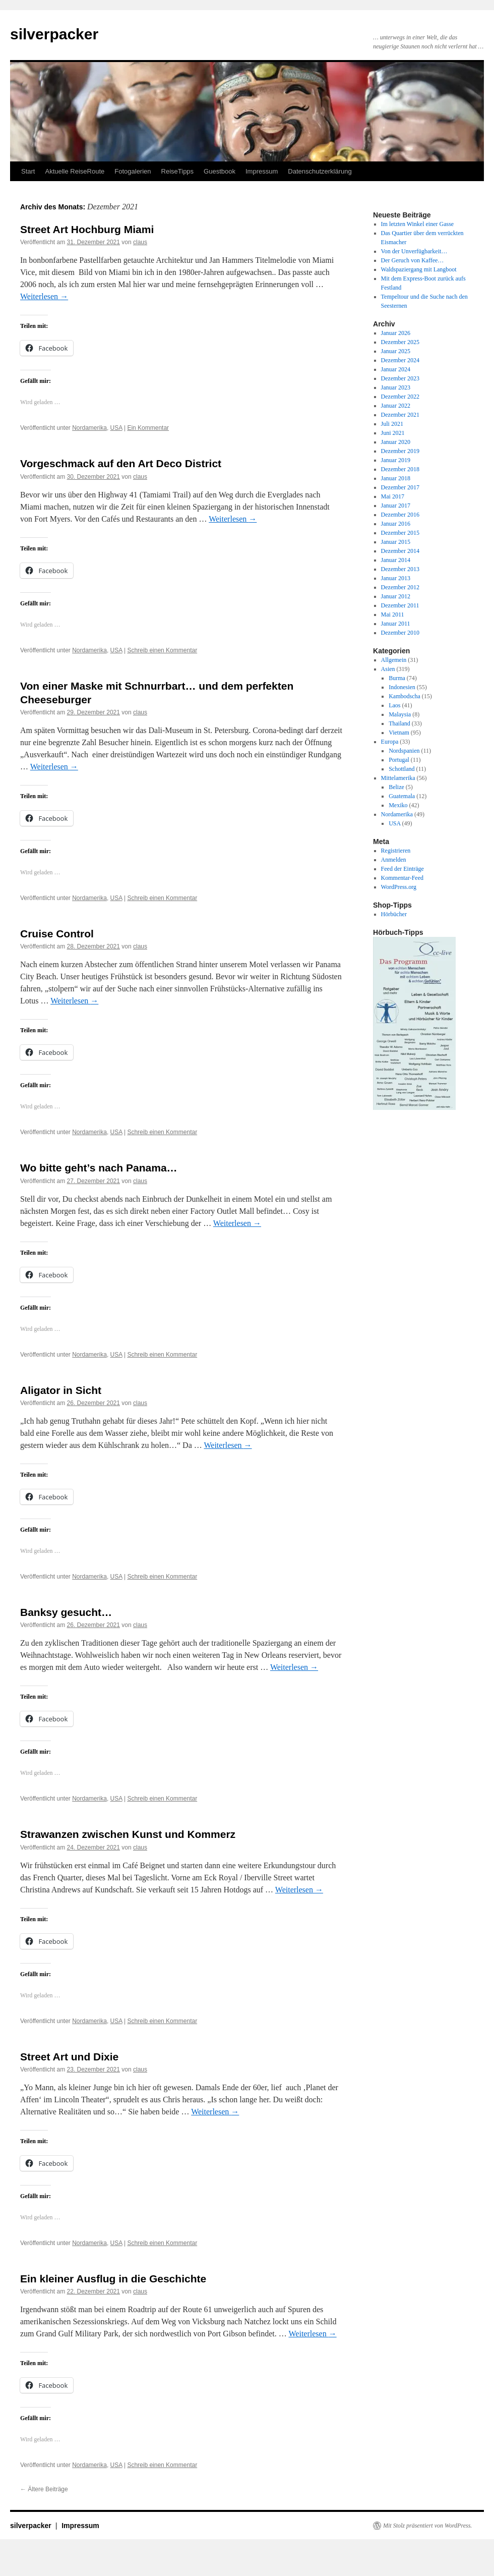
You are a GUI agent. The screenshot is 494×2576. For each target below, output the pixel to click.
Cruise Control (57, 933)
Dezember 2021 (400, 414)
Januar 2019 (395, 460)
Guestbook (219, 171)
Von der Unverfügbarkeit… (414, 251)
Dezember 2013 (400, 569)
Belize (396, 787)
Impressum (261, 171)
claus (140, 242)
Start (28, 171)
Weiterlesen (44, 296)
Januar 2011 (395, 623)
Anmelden (393, 859)
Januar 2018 (395, 478)
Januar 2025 (395, 351)
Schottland (401, 768)
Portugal (399, 759)
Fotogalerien (132, 171)
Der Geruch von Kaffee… (412, 260)
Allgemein (394, 659)
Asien (388, 669)
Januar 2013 (395, 578)
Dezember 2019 (400, 451)
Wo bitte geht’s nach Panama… (98, 1167)
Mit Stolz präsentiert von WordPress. (427, 2525)
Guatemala (402, 796)
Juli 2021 (392, 423)
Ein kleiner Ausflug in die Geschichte (113, 2278)
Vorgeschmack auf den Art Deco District (120, 463)
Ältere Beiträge (44, 2489)
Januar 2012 (395, 596)
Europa (390, 741)
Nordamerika (89, 427)
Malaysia (400, 714)
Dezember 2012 (400, 587)
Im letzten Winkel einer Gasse (417, 224)
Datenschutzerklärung (319, 171)
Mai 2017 (392, 496)
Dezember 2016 (400, 514)
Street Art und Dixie (69, 2056)
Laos (394, 705)
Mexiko (398, 805)
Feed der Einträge (402, 868)
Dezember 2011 (400, 605)
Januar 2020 (395, 441)
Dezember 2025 (400, 342)
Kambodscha (404, 696)
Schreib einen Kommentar (162, 650)
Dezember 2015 (400, 532)
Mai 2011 (392, 614)
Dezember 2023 (400, 378)
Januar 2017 (395, 505)
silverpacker (54, 34)
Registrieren (396, 850)
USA (116, 427)
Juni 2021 (393, 432)
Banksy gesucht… (66, 1612)
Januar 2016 (395, 523)
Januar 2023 (395, 387)
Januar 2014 (395, 560)
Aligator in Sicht (60, 1390)
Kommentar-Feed (402, 877)
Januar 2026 (395, 333)
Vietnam (399, 732)
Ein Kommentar (148, 427)
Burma (397, 678)
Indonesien (402, 687)
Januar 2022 (395, 405)
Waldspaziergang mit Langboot (419, 269)
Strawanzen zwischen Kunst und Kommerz (127, 1834)
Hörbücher (394, 914)
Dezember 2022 (400, 396)
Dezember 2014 (400, 550)
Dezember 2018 (400, 469)
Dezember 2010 (400, 632)
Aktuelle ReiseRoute (74, 171)
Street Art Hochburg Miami (87, 229)
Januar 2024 (395, 369)
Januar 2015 (395, 541)
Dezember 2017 (400, 487)
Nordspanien (404, 750)
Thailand (399, 723)
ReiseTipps (177, 171)
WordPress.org (398, 886)
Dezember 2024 (400, 360)
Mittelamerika (398, 777)
